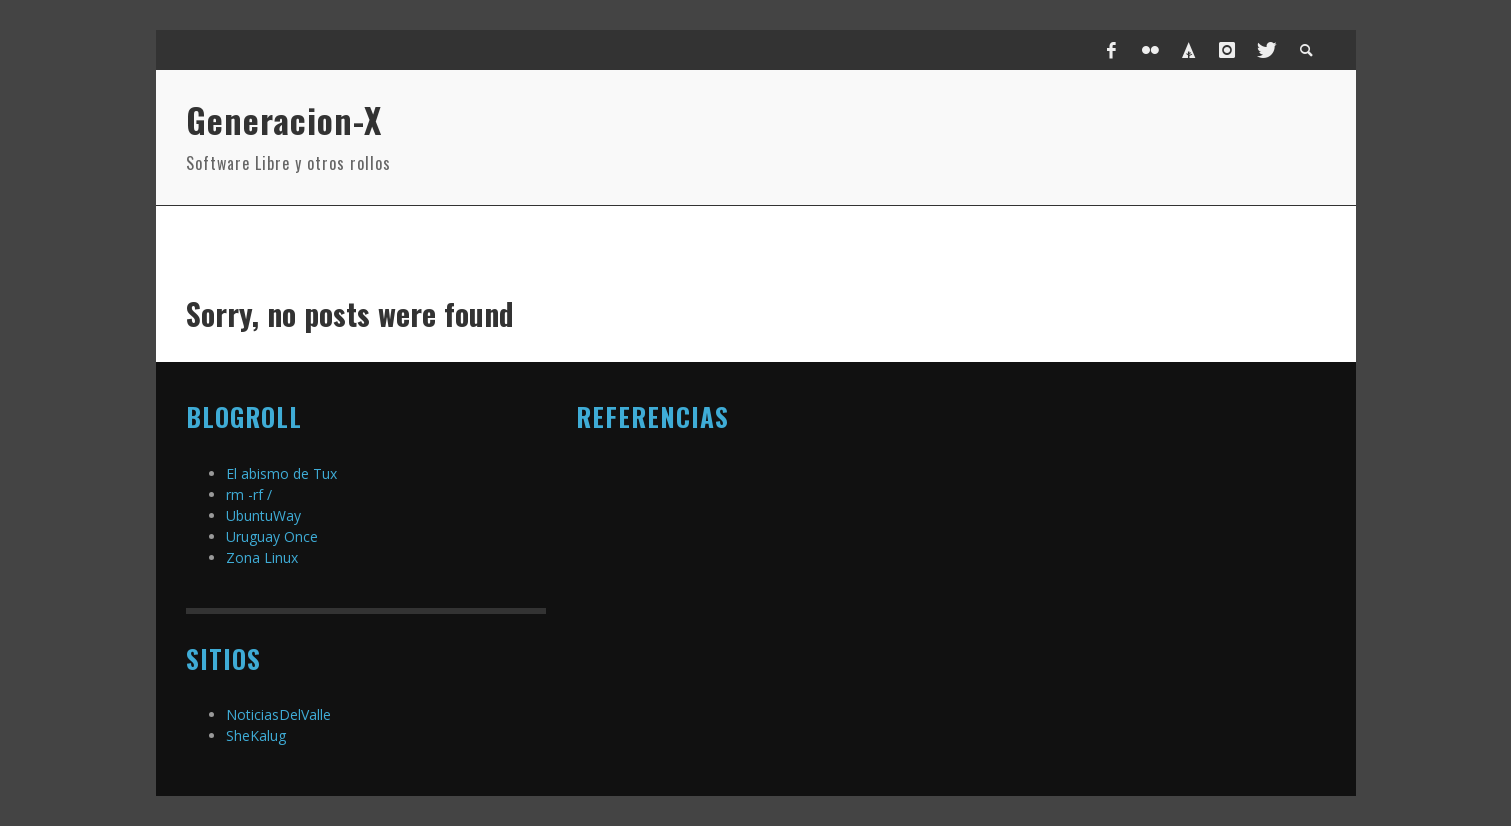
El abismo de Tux (281, 473)
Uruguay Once (272, 536)
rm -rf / (249, 494)
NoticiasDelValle (278, 714)
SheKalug (256, 735)
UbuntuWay (263, 515)
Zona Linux (262, 557)
